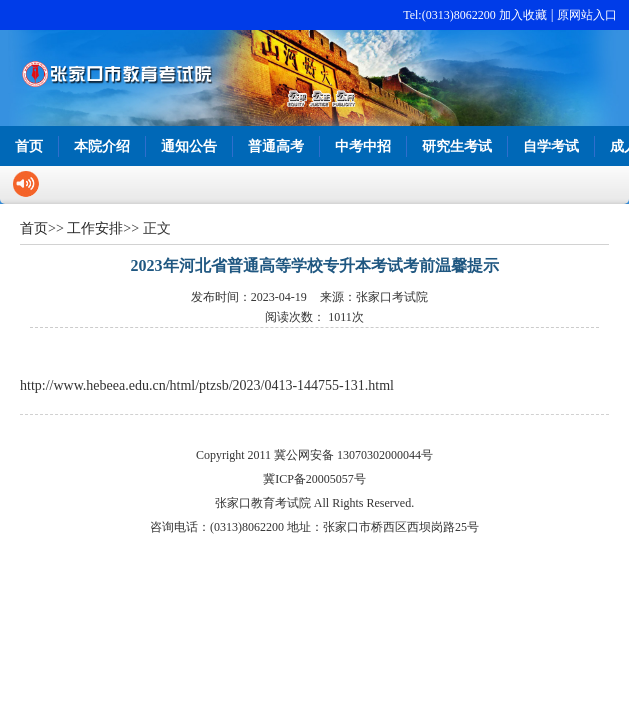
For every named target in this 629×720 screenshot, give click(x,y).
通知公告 (189, 146)
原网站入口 (587, 15)
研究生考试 (457, 146)
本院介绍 (102, 146)
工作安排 (95, 228)
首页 (29, 146)
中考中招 (363, 146)
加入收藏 (523, 15)
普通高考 (276, 146)
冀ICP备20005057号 (314, 479)
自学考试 (551, 146)
